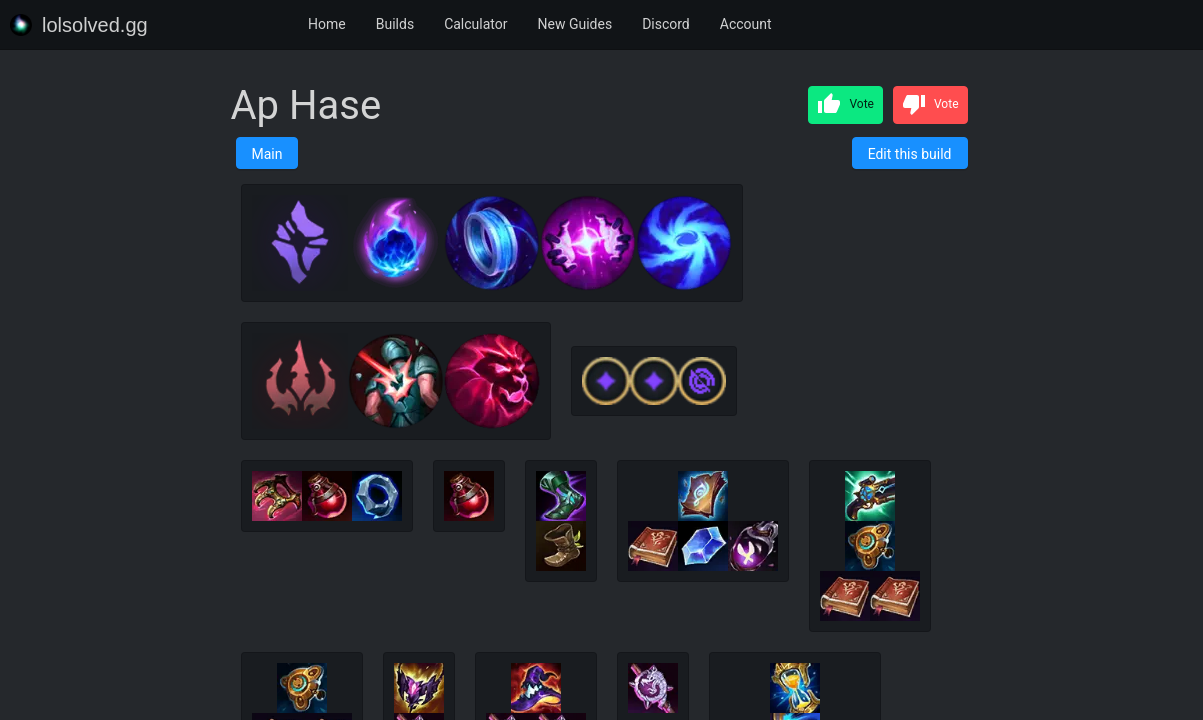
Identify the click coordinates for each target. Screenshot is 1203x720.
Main (267, 154)
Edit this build (910, 154)
